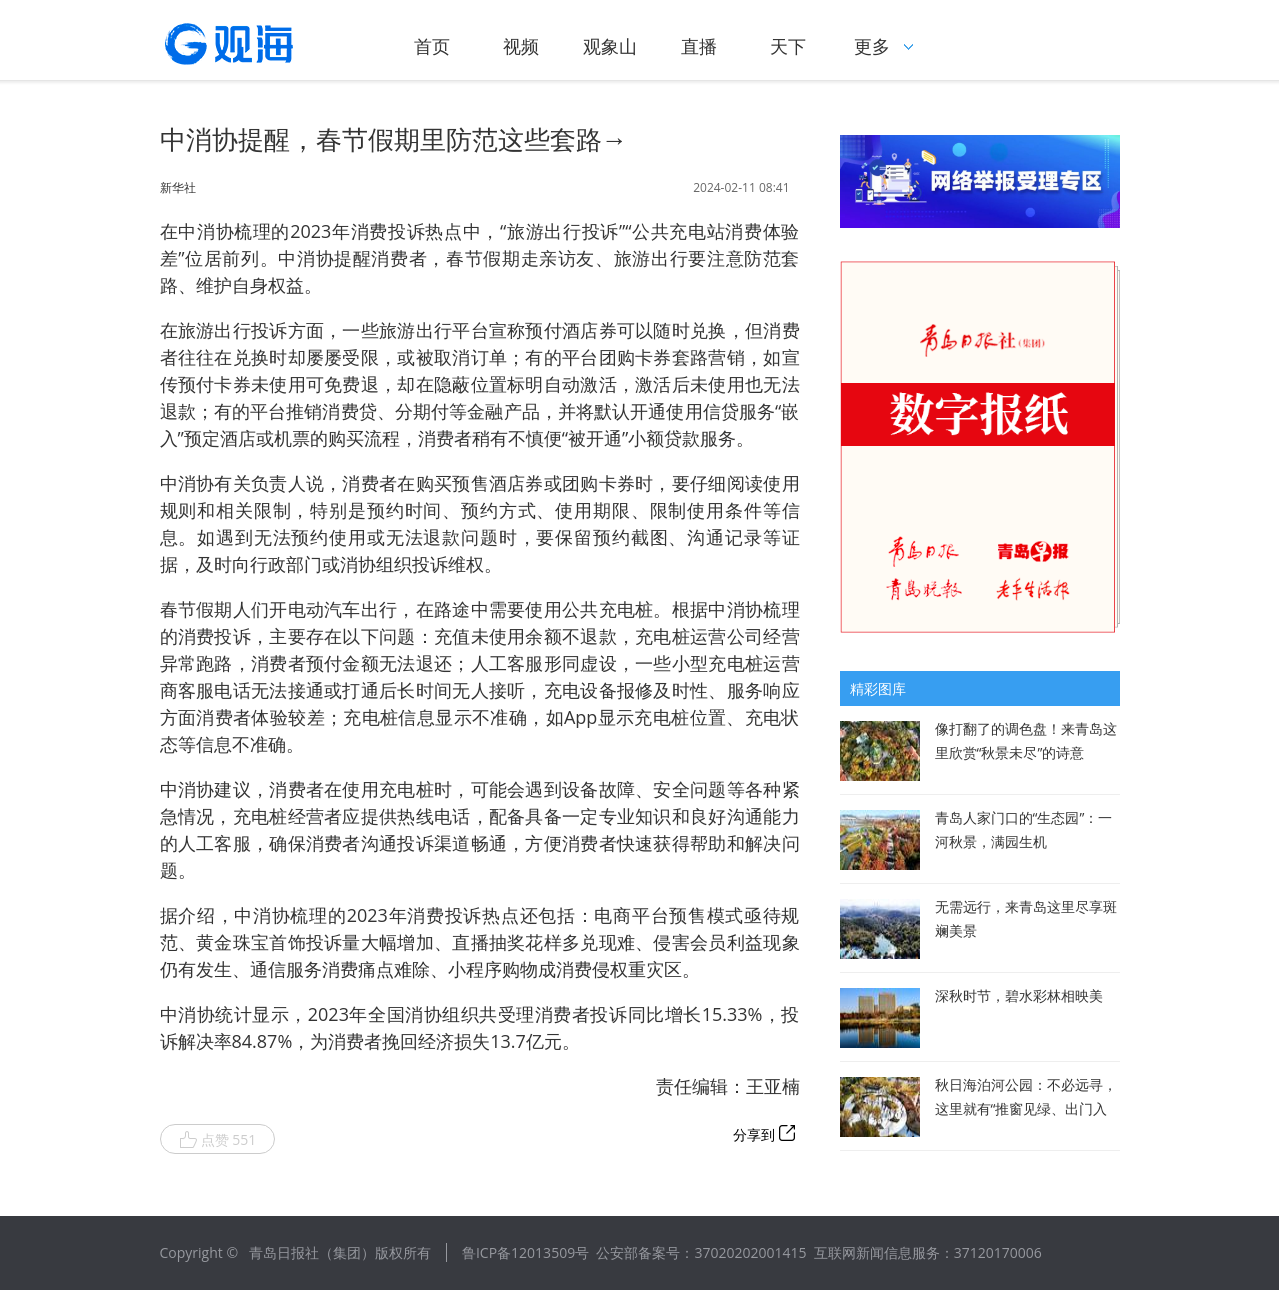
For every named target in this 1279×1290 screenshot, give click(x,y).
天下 (788, 46)
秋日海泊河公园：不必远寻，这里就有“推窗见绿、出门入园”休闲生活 (1026, 1108)
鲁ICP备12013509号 (525, 1252)
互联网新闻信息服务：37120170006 (928, 1252)
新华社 (178, 188)
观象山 (610, 46)
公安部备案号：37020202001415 (701, 1252)
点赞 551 (218, 1140)
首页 (432, 46)
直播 (699, 46)
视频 (521, 46)
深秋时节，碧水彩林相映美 (1019, 995)
